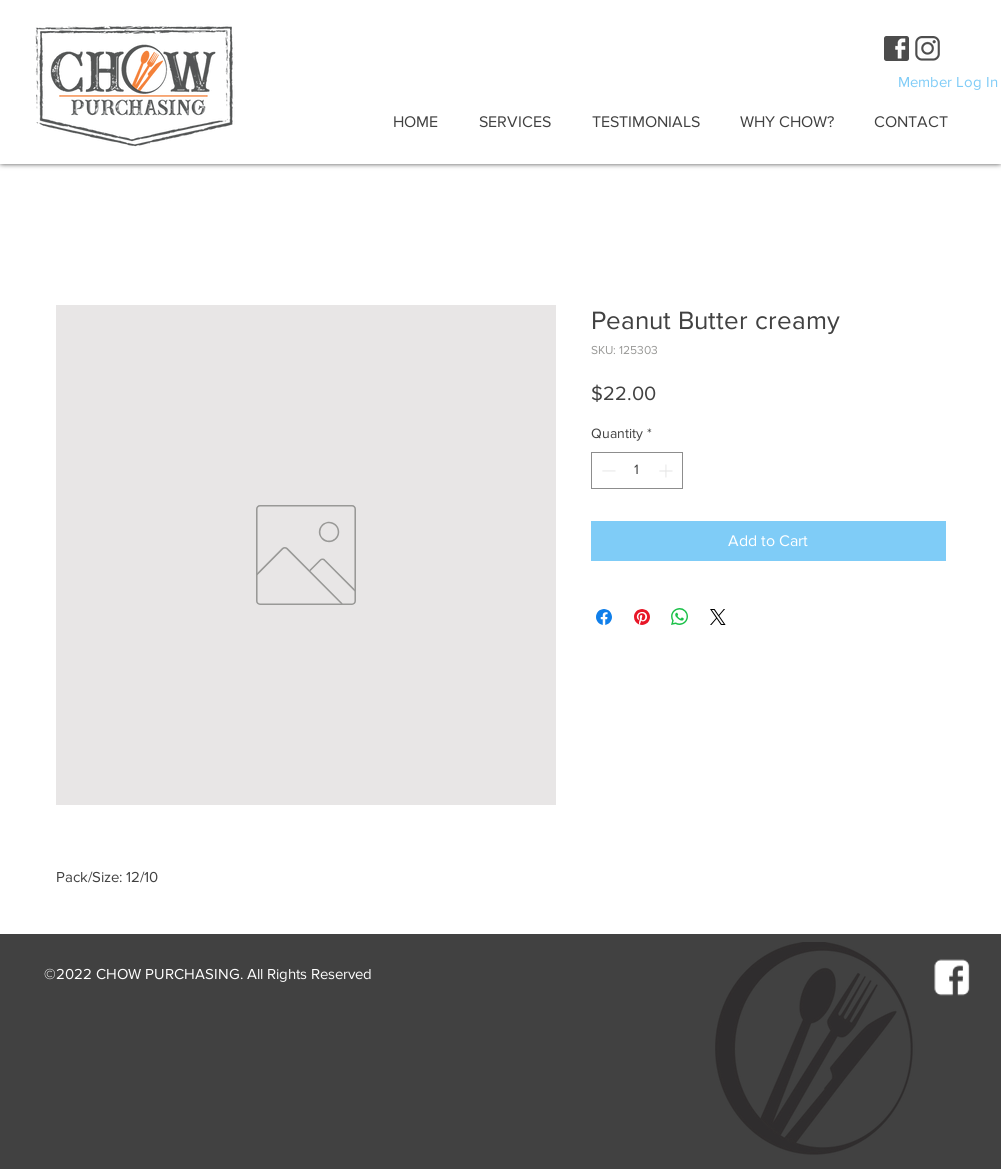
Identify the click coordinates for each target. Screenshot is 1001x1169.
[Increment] (667, 470)
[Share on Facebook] (604, 617)
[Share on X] (718, 617)
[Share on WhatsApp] (680, 617)
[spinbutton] (637, 470)
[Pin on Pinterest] (642, 617)
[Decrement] (606, 470)
